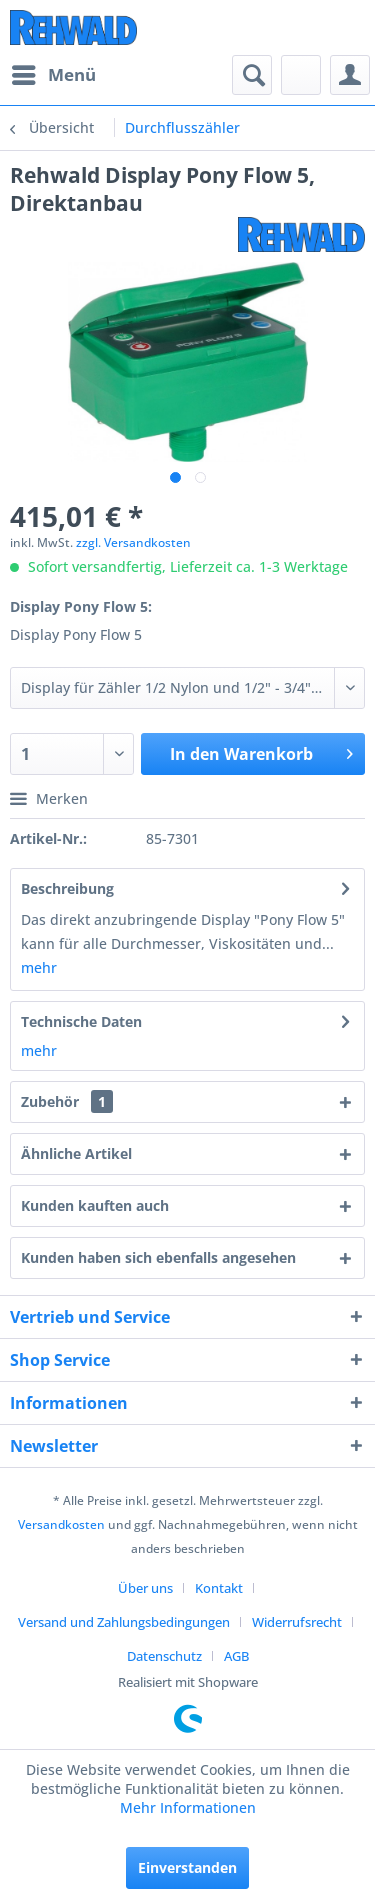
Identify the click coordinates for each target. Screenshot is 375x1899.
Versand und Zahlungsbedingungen (124, 1622)
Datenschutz (164, 1656)
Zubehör (67, 1101)
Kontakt (219, 1588)
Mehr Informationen (188, 1807)
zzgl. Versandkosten (133, 542)
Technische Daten (81, 1021)
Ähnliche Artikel (76, 1153)
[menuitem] (53, 75)
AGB (236, 1656)
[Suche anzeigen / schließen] (252, 75)
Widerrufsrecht (297, 1622)
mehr (39, 967)
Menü (54, 72)
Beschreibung (67, 888)
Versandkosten (61, 1524)
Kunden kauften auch (95, 1205)
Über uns (145, 1588)
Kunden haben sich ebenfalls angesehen (158, 1257)
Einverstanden (187, 1867)
